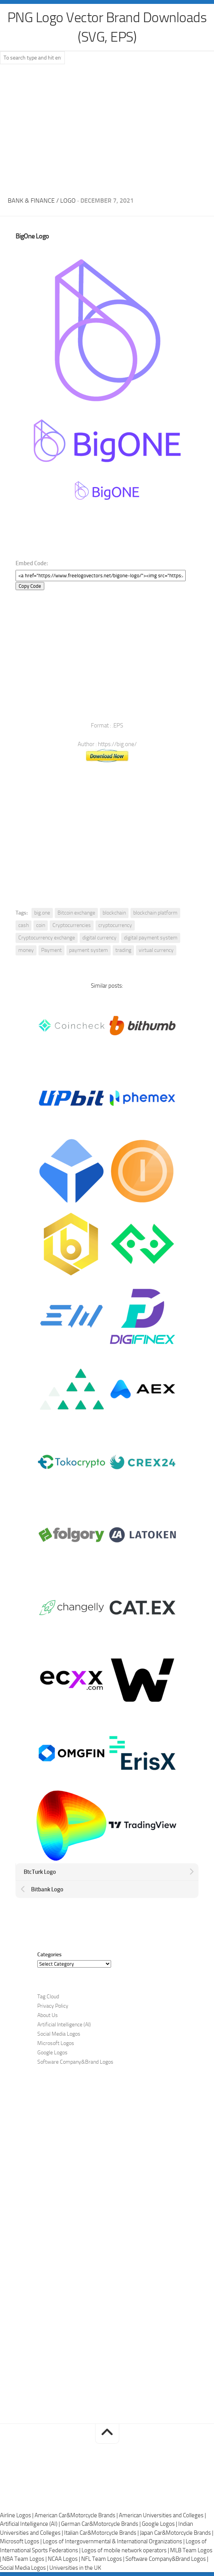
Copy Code (30, 586)
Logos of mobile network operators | (126, 2550)
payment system (88, 950)
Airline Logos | (17, 2515)
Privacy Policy (52, 2006)
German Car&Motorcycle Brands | (101, 2523)
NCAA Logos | (64, 2558)
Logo (68, 200)
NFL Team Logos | (103, 2558)
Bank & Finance (31, 200)
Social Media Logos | (24, 2567)
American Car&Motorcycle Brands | (77, 2515)
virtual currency (156, 950)
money (26, 950)
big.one (42, 912)
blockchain (114, 912)
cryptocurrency (115, 925)
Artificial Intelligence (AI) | (30, 2523)
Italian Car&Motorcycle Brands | (102, 2532)
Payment (51, 950)
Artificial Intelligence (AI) (64, 2024)
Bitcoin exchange (76, 912)
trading (123, 950)
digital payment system (150, 937)
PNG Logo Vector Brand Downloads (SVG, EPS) (107, 27)
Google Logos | (160, 2523)
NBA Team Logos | (25, 2558)
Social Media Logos (58, 2034)
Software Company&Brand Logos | (166, 2558)
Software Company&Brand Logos (75, 2062)
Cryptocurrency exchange (46, 937)
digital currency (99, 937)
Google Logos (52, 2052)
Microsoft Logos (55, 2043)
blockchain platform (155, 912)
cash (23, 925)
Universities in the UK (75, 2567)
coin (40, 925)
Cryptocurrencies (71, 925)
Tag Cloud (48, 1996)
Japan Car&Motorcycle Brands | (176, 2532)
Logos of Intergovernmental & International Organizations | (114, 2541)
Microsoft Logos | (21, 2541)
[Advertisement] (107, 128)
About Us (47, 2015)
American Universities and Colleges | (162, 2515)
